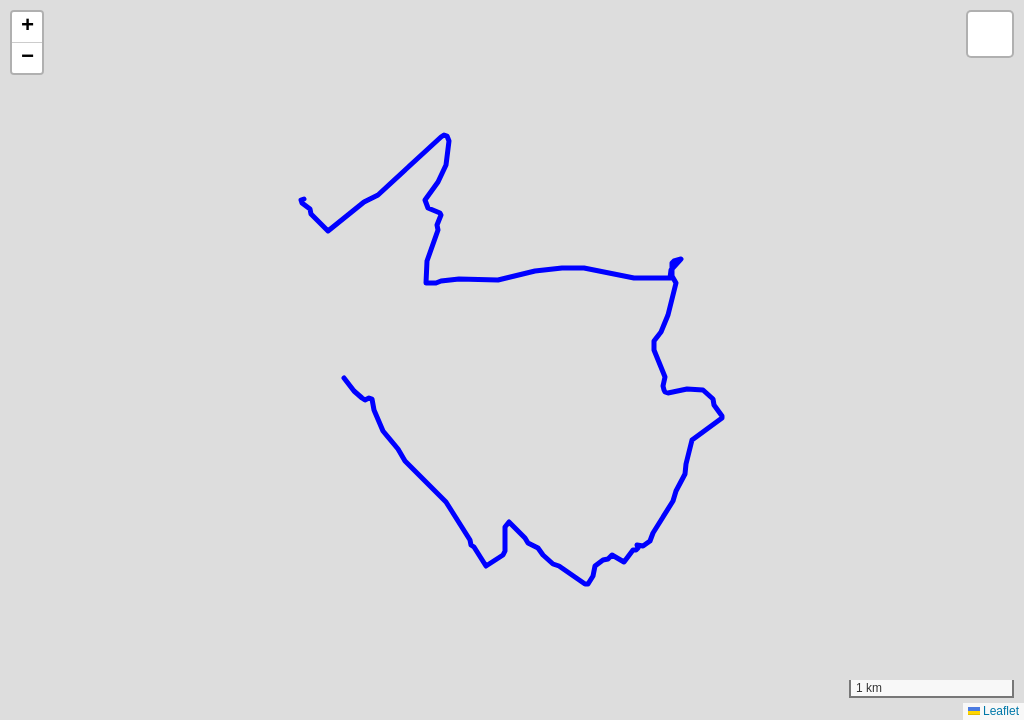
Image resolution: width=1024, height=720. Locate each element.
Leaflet (993, 711)
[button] (27, 27)
